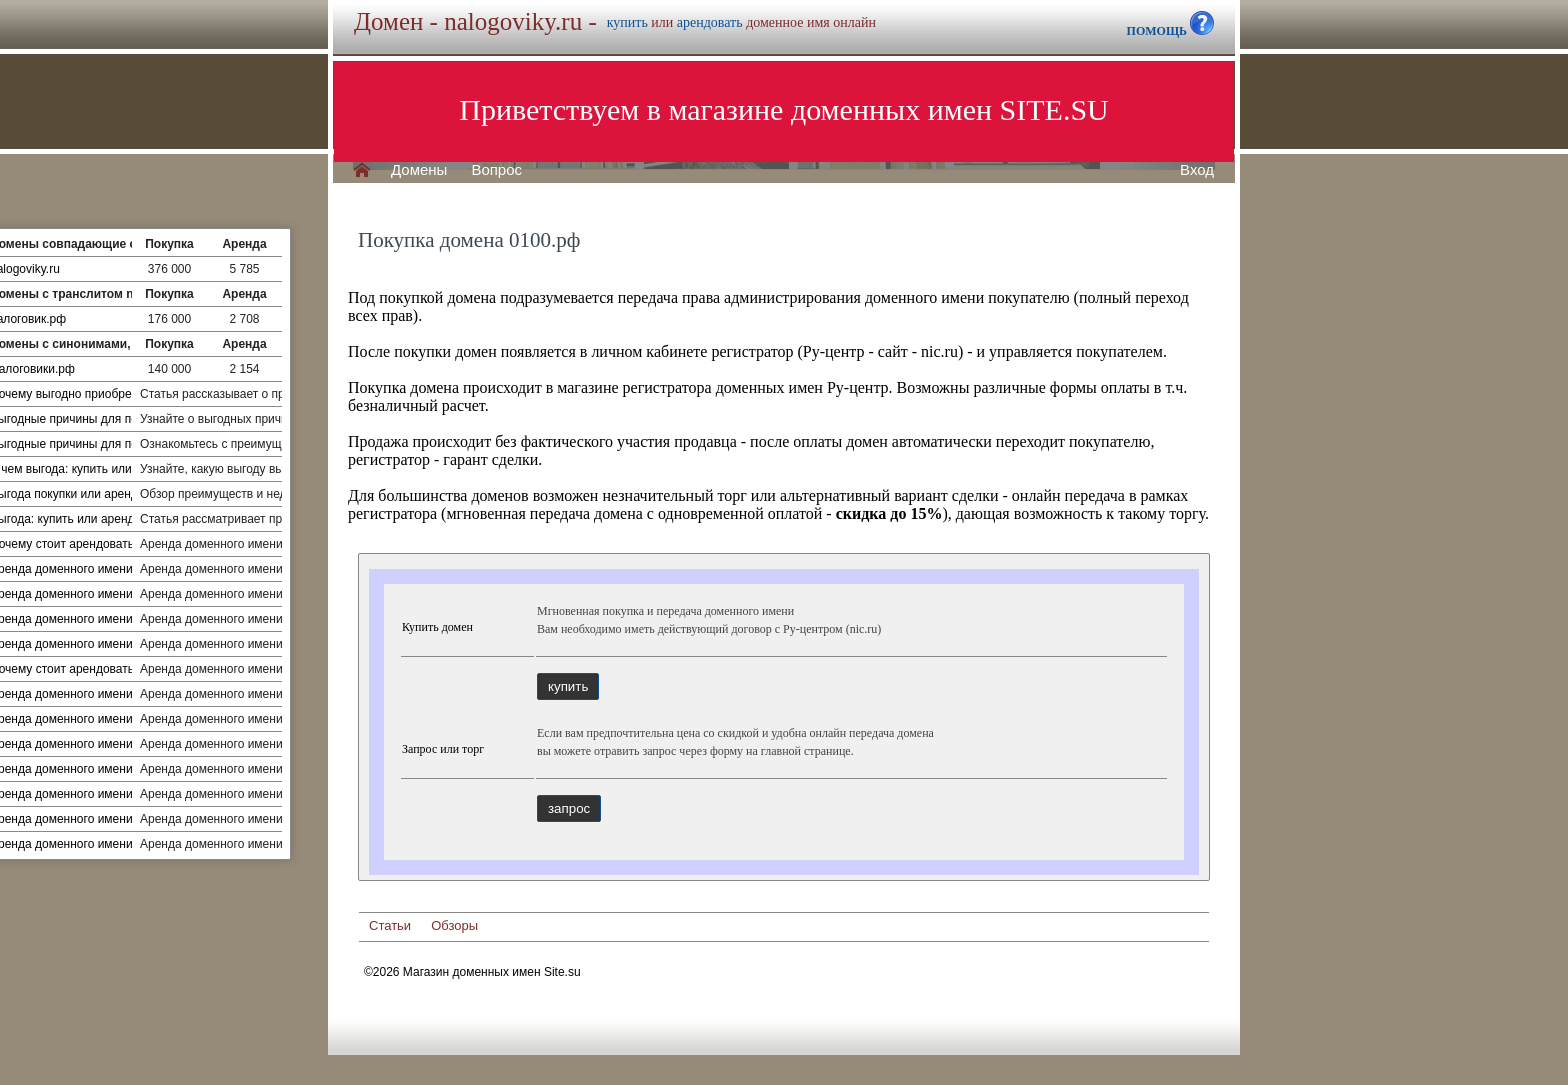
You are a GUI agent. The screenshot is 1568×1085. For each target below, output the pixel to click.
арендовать (710, 22)
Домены (419, 170)
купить (627, 22)
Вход (1197, 170)
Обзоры (454, 925)
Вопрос (496, 170)
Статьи (390, 925)
